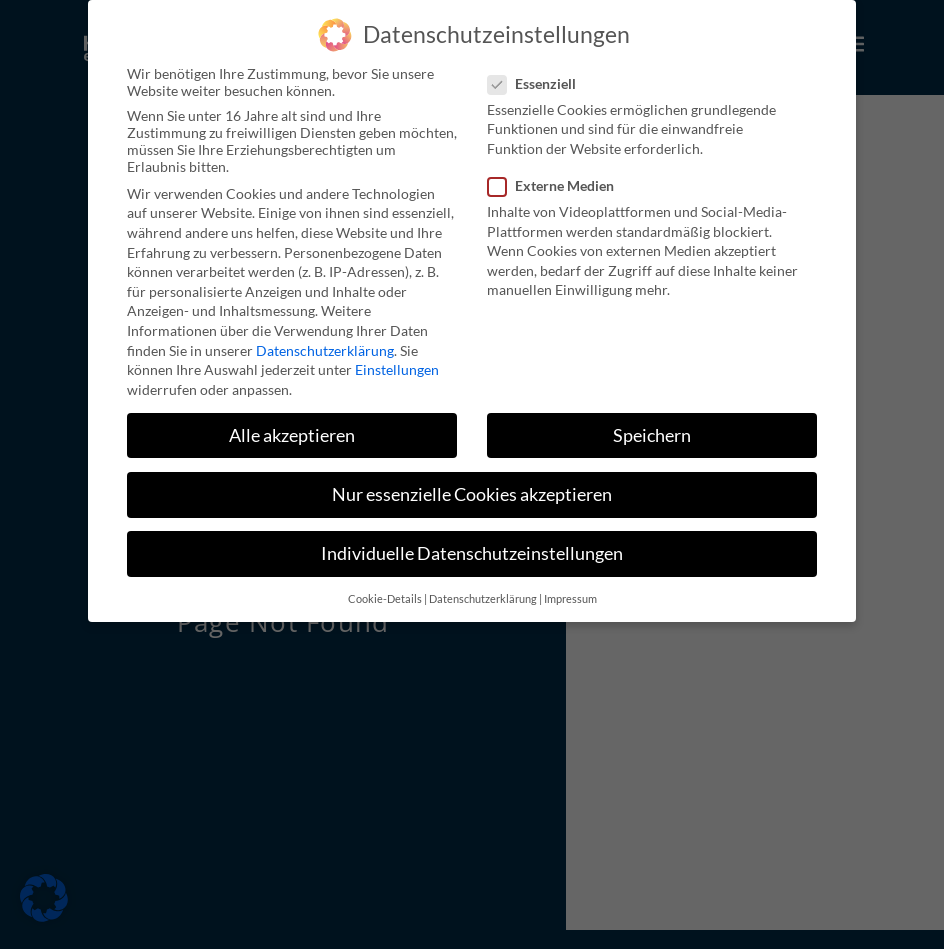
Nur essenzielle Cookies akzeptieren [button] (472, 494)
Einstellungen (397, 369)
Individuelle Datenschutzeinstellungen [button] (472, 553)
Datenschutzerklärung (325, 350)
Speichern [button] (652, 435)
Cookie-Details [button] (385, 599)
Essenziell (538, 83)
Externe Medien (557, 185)
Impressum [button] (570, 599)
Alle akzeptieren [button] (292, 435)
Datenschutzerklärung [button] (483, 599)
